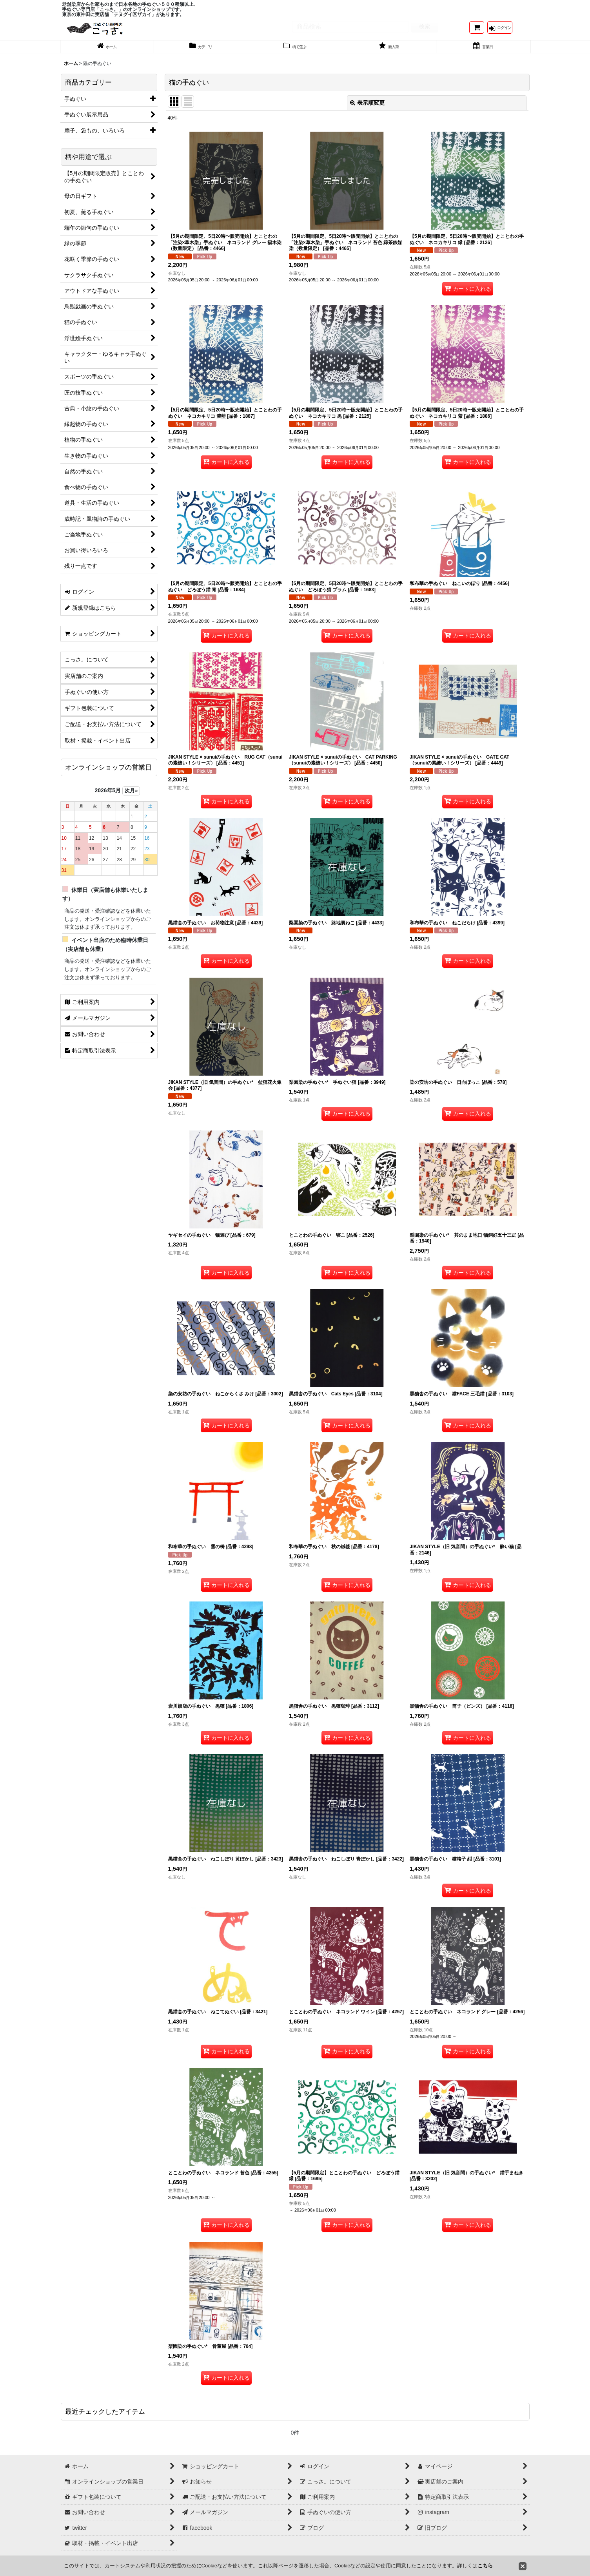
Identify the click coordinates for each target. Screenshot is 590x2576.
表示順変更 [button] (367, 111)
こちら (485, 2566)
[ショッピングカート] (476, 30)
